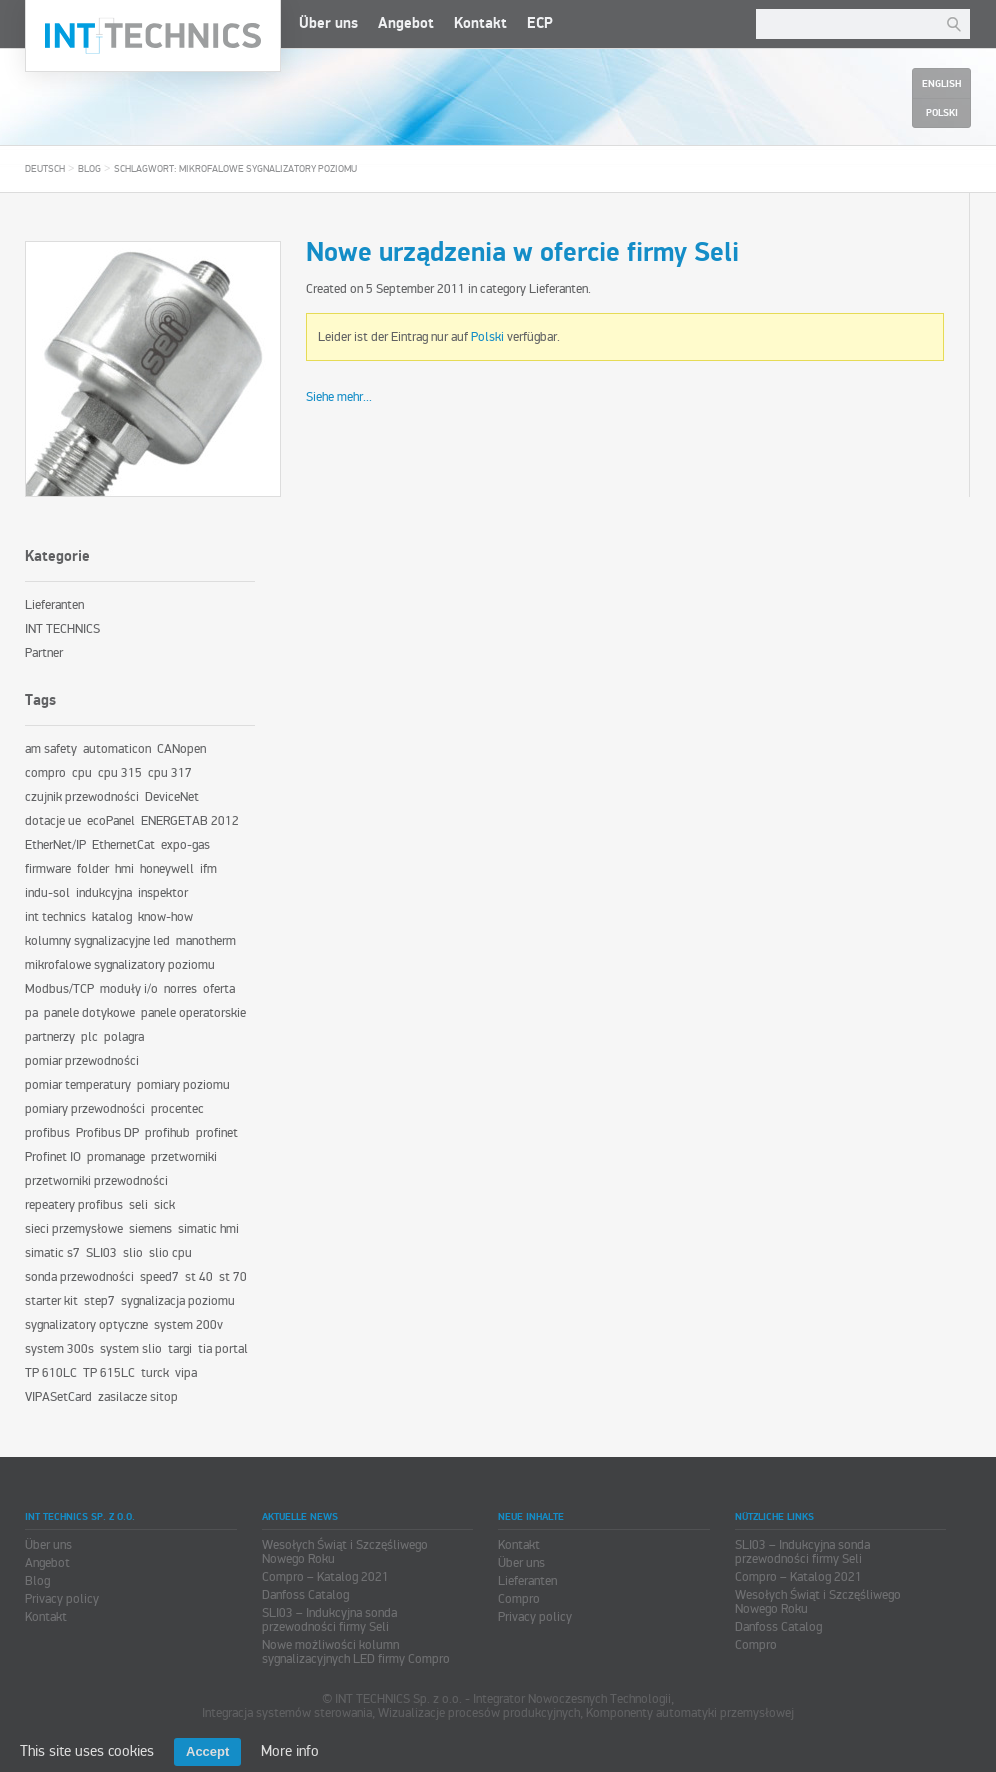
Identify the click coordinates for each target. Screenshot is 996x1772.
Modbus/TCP (59, 989)
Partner (44, 653)
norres (180, 989)
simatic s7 (52, 1253)
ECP (540, 23)
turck (155, 1373)
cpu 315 (120, 773)
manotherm (206, 941)
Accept (207, 1751)
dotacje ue (53, 821)
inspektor (163, 893)
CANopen (181, 749)
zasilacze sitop (138, 1397)
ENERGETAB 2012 (190, 821)
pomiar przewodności (82, 1061)
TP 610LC (51, 1373)
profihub (167, 1133)
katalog (112, 917)
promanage (116, 1157)
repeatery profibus (74, 1205)
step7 (99, 1301)
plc (89, 1037)
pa (31, 1013)
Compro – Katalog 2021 (325, 1577)
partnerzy (50, 1037)
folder (93, 869)
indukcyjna (104, 893)
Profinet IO (53, 1157)
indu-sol (47, 893)
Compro (519, 1599)
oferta (219, 989)
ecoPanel (111, 821)
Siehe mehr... (339, 397)
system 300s (59, 1349)
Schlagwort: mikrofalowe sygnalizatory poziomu (235, 169)
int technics (55, 917)
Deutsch (45, 169)
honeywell (167, 869)
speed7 (159, 1277)
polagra (124, 1037)
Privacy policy (62, 1599)
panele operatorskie (193, 1013)
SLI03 (101, 1253)
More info (290, 1751)
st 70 (233, 1277)
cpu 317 (170, 773)
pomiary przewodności (85, 1109)
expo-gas (185, 845)
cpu (82, 773)
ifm (208, 869)
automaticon (117, 749)
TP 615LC (109, 1373)
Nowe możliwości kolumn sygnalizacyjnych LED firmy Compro (356, 1652)
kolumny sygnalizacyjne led (97, 941)
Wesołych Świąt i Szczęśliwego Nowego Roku (345, 1552)
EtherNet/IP (55, 845)
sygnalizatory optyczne (86, 1325)
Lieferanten (558, 289)
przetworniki (184, 1157)
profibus (47, 1133)
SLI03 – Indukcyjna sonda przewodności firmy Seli (329, 1620)
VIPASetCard (58, 1397)
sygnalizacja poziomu (178, 1301)
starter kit (51, 1301)
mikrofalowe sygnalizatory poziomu (120, 965)
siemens (150, 1229)
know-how (165, 917)
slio (133, 1253)
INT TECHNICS (62, 629)
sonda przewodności (79, 1277)
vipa (186, 1373)
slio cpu (170, 1253)
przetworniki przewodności (96, 1181)
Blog (89, 169)
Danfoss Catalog (305, 1595)
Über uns (328, 23)
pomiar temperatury (78, 1085)
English (941, 84)
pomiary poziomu (183, 1085)
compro (45, 773)
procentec (177, 1109)
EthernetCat (123, 845)
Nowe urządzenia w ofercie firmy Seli (522, 253)
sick (164, 1205)
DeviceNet (172, 797)
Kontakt (480, 23)
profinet (217, 1133)
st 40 (199, 1277)
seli (138, 1205)
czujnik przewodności (82, 797)
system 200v (188, 1325)
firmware (48, 869)
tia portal (223, 1349)
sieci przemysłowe (74, 1229)
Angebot (406, 23)
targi (180, 1349)
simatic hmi (208, 1229)
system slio (131, 1349)
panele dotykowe (89, 1013)
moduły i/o (129, 989)
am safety (51, 749)
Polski (487, 337)
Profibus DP (107, 1133)
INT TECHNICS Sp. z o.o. (153, 36)
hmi (124, 869)
